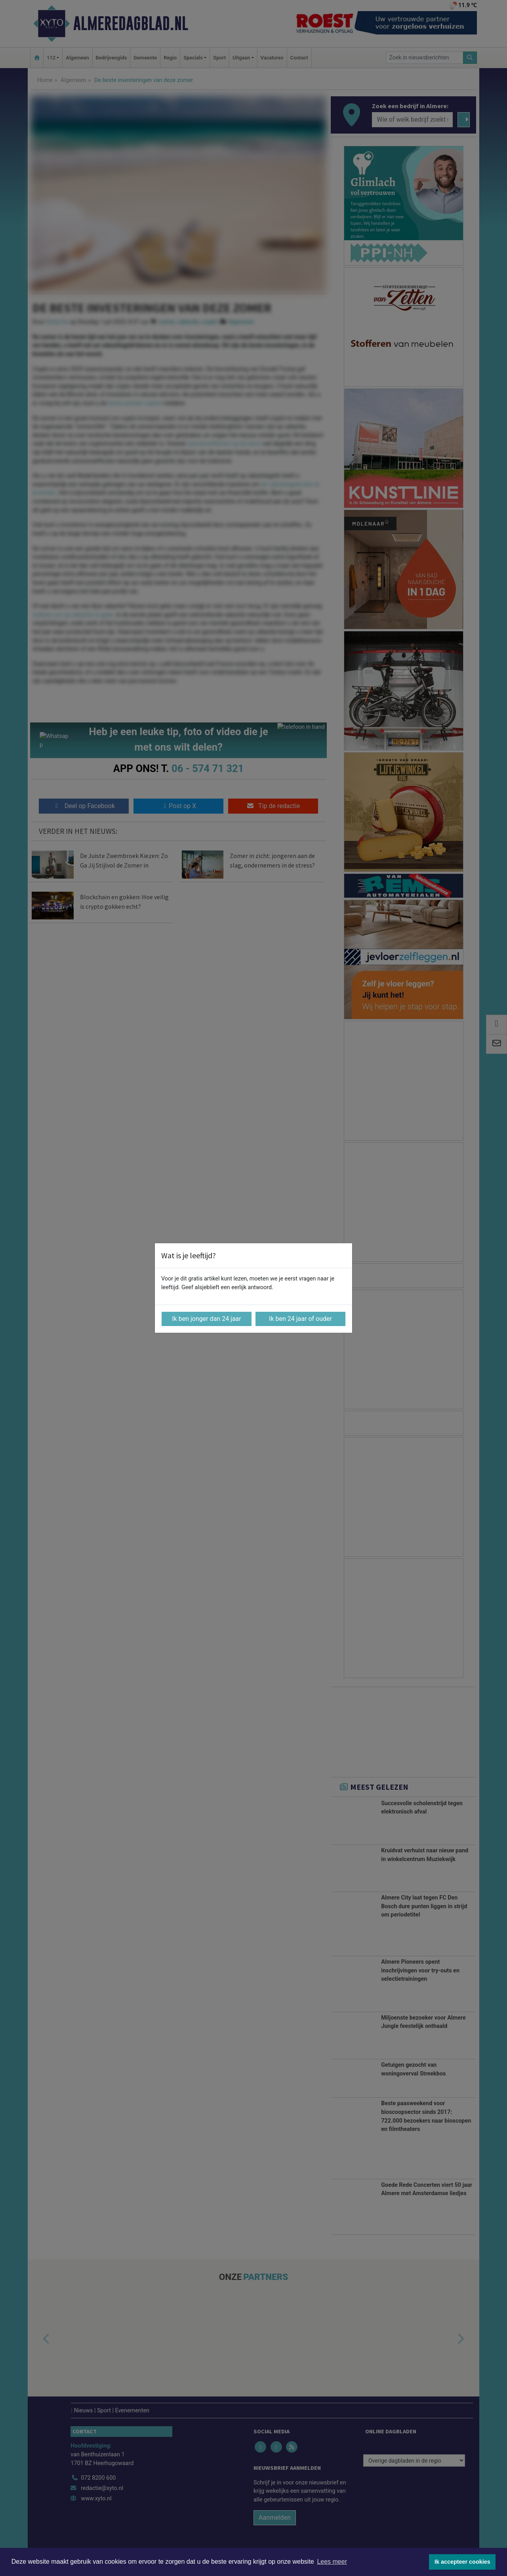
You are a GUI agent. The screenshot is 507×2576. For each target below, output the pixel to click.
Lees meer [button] (332, 2561)
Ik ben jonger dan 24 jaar (206, 1318)
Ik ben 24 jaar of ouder (300, 1318)
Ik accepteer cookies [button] (462, 2562)
